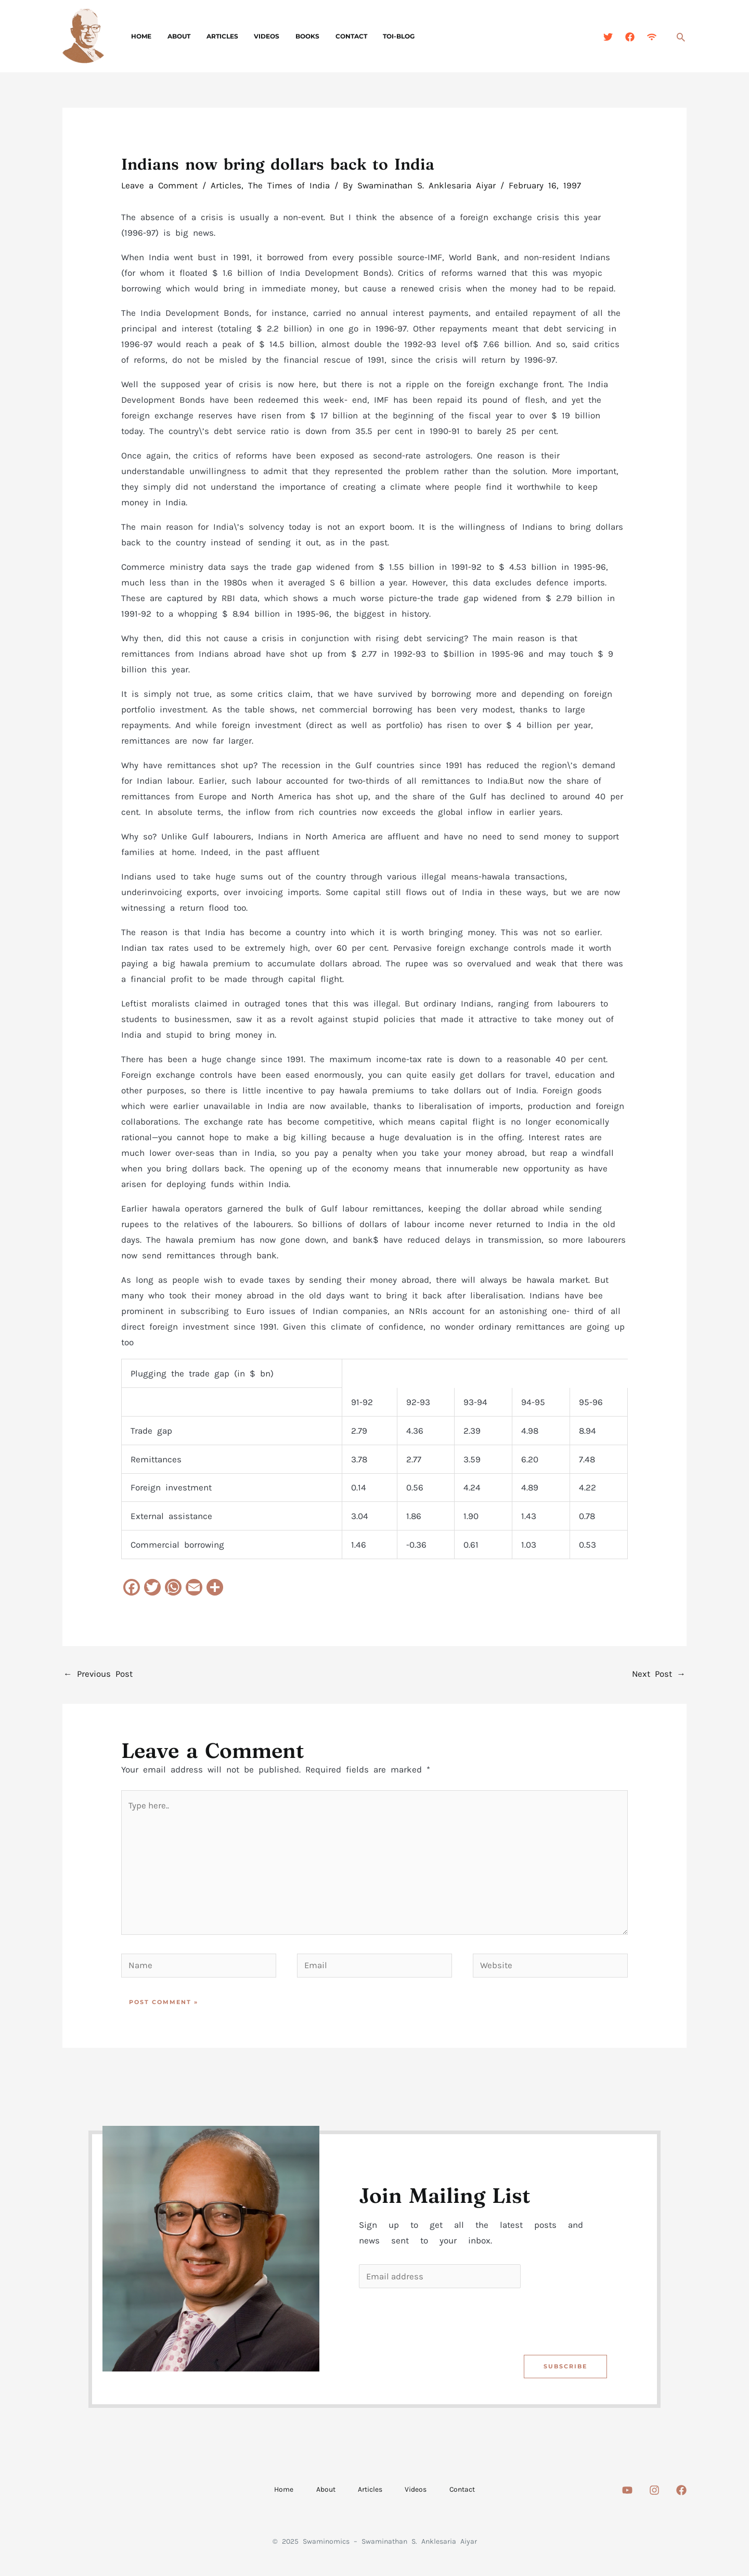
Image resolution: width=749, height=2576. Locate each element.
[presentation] (438, 2322)
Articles (213, 36)
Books (292, 36)
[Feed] (651, 37)
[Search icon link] (681, 37)
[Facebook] (630, 37)
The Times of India (289, 185)
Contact (332, 36)
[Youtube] (627, 2494)
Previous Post (98, 1674)
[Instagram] (654, 2494)
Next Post (658, 1674)
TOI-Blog (376, 36)
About (173, 36)
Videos (254, 36)
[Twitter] (608, 37)
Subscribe (565, 2370)
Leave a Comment (159, 185)
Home (140, 36)
